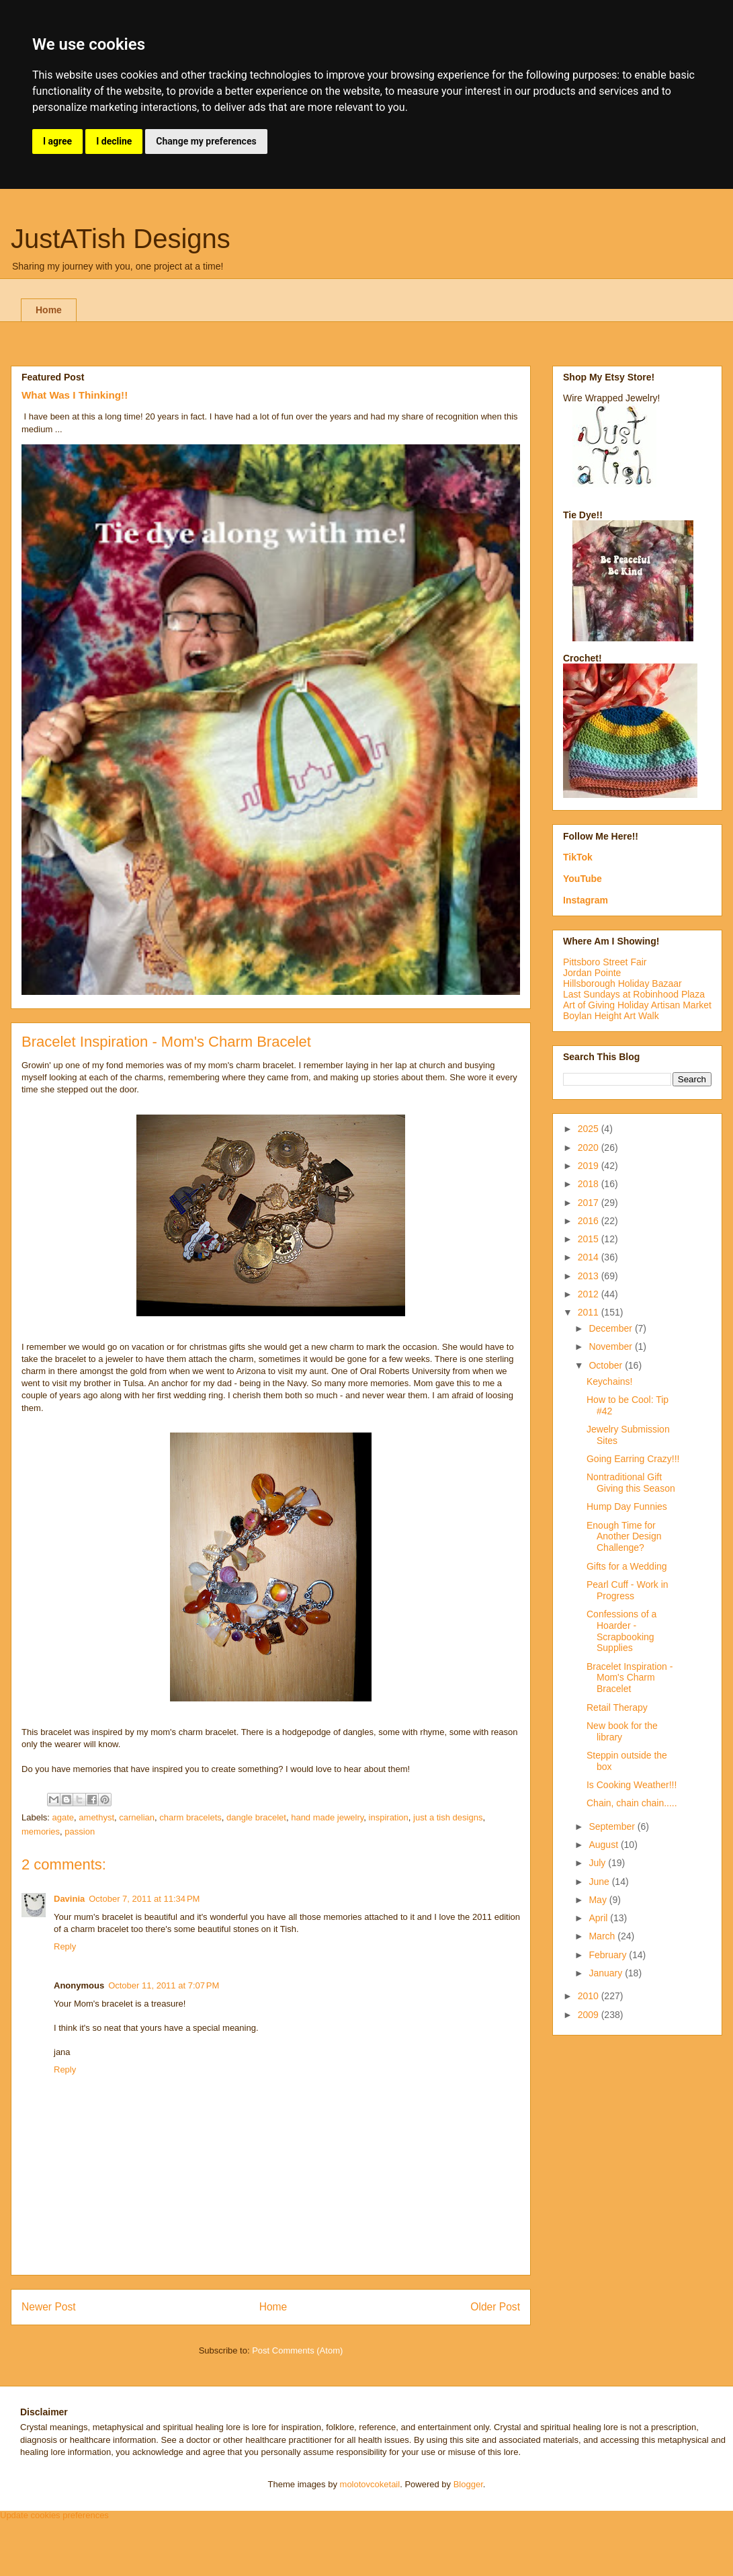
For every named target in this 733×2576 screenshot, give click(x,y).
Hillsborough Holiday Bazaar (622, 983)
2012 (589, 1294)
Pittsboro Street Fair (605, 962)
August (604, 1844)
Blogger (468, 2484)
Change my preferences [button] (206, 141)
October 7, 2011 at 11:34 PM (144, 1899)
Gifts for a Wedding (627, 1566)
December (611, 1328)
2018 (589, 1183)
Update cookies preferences (54, 2515)
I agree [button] (57, 141)
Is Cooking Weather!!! (632, 1784)
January (607, 1973)
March (603, 1936)
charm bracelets (190, 1817)
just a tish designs (447, 1817)
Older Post (495, 2306)
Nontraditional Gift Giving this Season (631, 1483)
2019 (589, 1165)
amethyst (96, 1817)
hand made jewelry (327, 1817)
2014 (589, 1257)
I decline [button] (114, 141)
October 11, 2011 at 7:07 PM (163, 1985)
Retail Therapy (617, 1707)
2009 (589, 2014)
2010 (589, 1995)
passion (79, 1831)
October (607, 1365)
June (600, 1881)
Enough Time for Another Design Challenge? (624, 1537)
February (609, 1954)
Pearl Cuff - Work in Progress (628, 1590)
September (613, 1826)
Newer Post (48, 2306)
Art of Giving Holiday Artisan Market (637, 1005)
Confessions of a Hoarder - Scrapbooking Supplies (621, 1631)
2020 (589, 1147)
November (611, 1346)
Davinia (69, 1899)
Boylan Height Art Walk (611, 1015)
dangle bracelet (256, 1817)
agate (63, 1817)
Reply (65, 1946)
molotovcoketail (370, 2484)
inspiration (388, 1817)
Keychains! (609, 1381)
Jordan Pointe (592, 972)
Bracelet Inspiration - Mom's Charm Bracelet (630, 1678)
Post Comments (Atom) (297, 2350)
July (598, 1862)
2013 (589, 1276)
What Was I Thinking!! (74, 395)
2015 (589, 1239)
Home (49, 310)
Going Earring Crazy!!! (633, 1458)
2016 (589, 1220)
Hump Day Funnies (627, 1506)
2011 (589, 1312)
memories (40, 1831)
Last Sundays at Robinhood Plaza (634, 994)
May (599, 1899)
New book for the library (622, 1731)
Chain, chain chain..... (632, 1803)
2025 (589, 1128)
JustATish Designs (120, 238)
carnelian (137, 1817)
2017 (589, 1202)
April (599, 1918)
